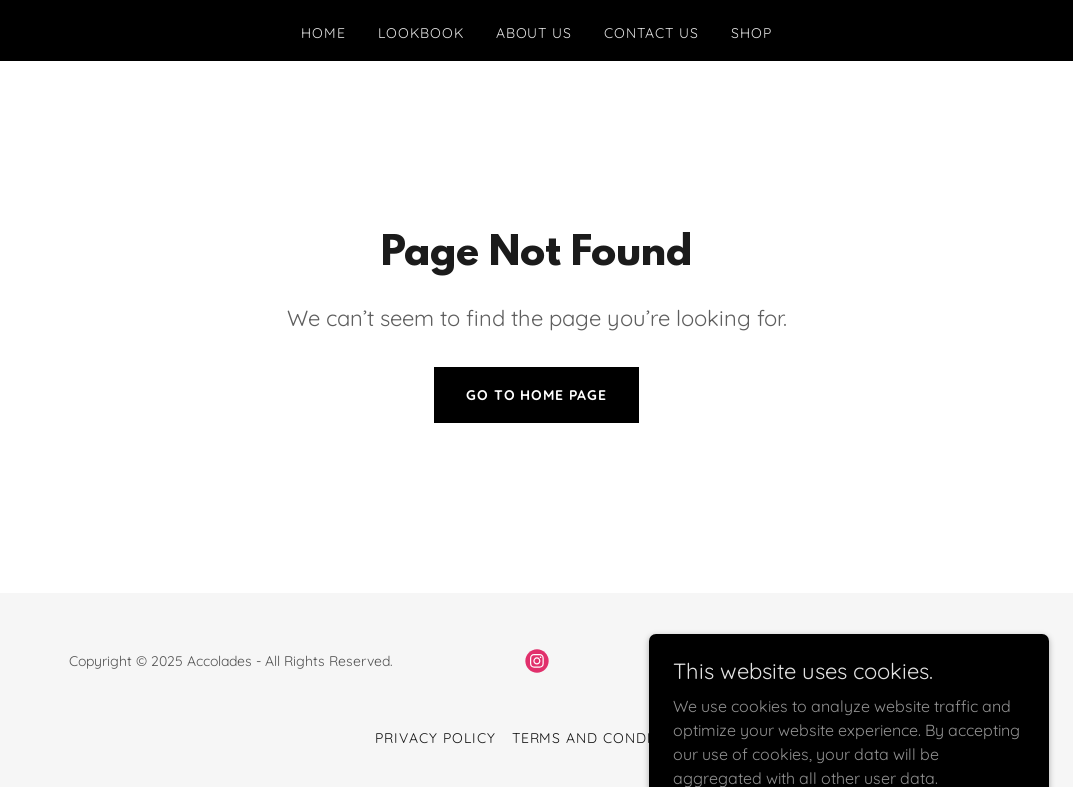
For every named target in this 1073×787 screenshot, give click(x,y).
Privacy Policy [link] (435, 738)
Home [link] (323, 33)
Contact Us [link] (651, 33)
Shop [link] (751, 33)
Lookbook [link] (421, 33)
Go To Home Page (537, 395)
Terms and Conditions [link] (605, 738)
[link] (537, 661)
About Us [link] (534, 33)
